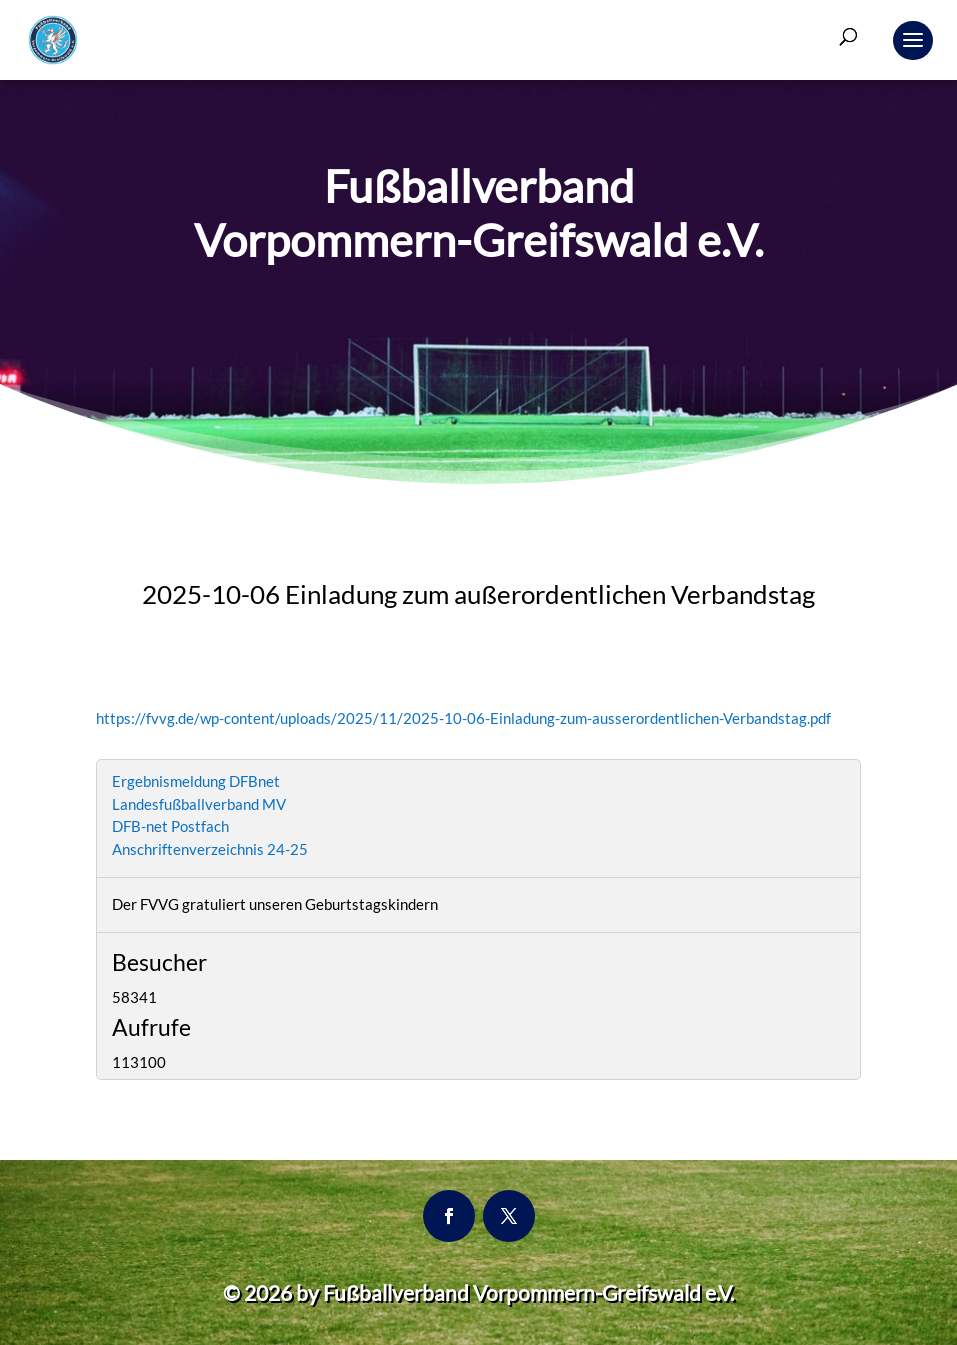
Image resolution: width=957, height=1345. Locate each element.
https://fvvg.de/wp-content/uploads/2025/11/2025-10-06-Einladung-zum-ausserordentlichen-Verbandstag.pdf (463, 718)
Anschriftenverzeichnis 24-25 (210, 849)
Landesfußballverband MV (199, 804)
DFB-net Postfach (170, 826)
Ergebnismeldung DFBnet (196, 781)
